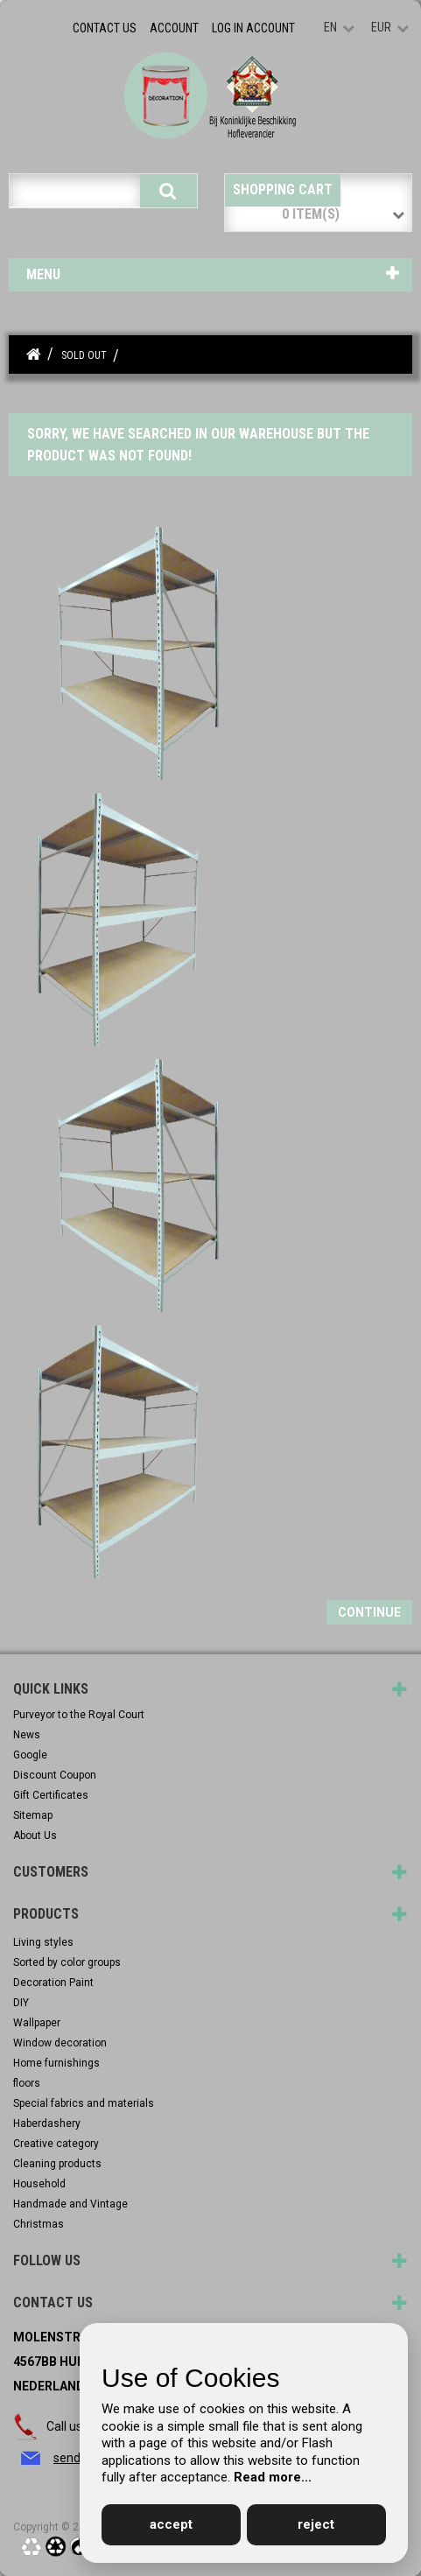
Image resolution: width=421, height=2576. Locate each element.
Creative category (56, 2143)
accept (171, 2524)
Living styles (43, 1942)
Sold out (84, 355)
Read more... (273, 2477)
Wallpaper (36, 2023)
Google (30, 1755)
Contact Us (105, 28)
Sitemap (33, 1815)
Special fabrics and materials (83, 2103)
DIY (21, 2003)
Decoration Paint (53, 1982)
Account (174, 28)
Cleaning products (57, 2164)
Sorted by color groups (67, 1962)
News (26, 1735)
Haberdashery (47, 2123)
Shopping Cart (283, 189)
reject (316, 2524)
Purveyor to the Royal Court (78, 1715)
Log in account (253, 28)
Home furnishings (56, 2063)
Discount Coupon (54, 1775)
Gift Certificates (50, 1795)
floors (26, 2083)
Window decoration (60, 2043)
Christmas (38, 2224)
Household (39, 2184)
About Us (35, 1835)
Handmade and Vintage (70, 2204)
